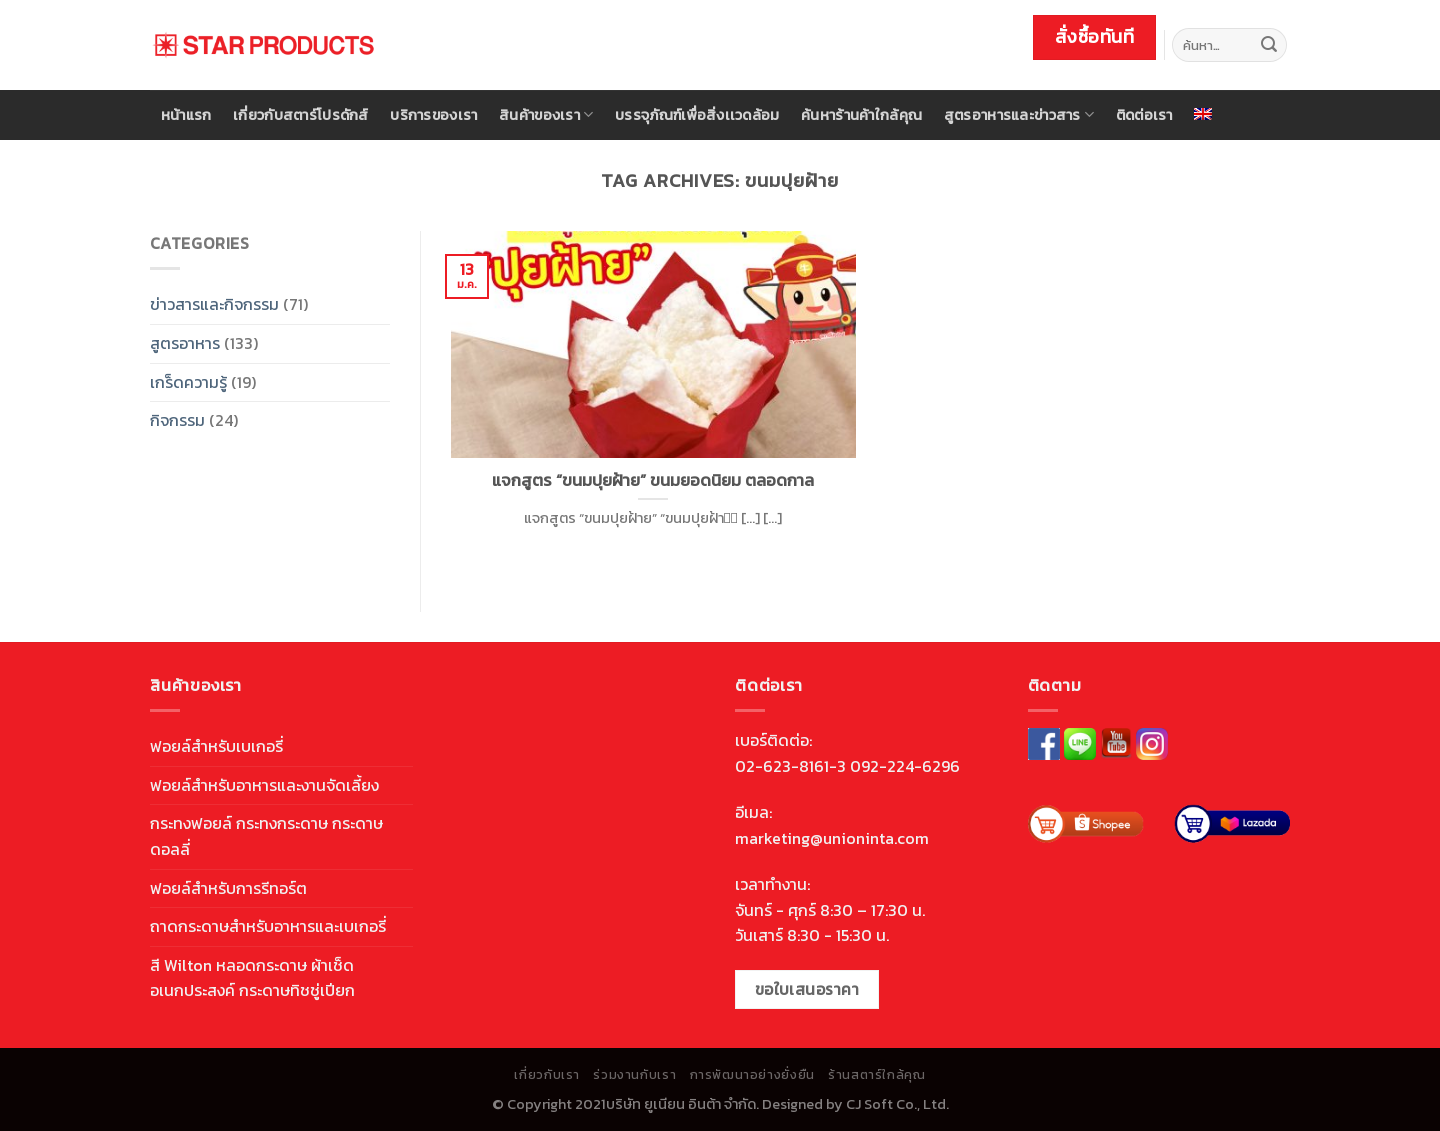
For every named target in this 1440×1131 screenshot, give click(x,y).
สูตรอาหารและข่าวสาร (1019, 115)
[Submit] (1269, 45)
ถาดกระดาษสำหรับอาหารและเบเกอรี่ (268, 926)
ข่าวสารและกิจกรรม (214, 304)
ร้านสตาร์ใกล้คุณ (876, 1075)
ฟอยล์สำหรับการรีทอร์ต (228, 888)
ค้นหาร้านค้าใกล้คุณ (861, 115)
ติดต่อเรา (1144, 115)
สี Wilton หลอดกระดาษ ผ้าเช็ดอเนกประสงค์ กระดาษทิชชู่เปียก (252, 978)
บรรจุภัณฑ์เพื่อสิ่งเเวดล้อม (697, 115)
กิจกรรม (177, 420)
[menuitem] (1204, 114)
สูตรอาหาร (185, 343)
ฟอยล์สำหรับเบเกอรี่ (216, 746)
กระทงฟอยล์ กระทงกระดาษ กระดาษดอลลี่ (266, 836)
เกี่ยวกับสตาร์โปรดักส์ (301, 115)
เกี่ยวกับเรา (547, 1075)
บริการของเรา (433, 115)
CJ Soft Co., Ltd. (897, 1104)
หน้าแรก (186, 115)
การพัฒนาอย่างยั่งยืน (752, 1075)
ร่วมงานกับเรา (634, 1075)
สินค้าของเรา (546, 115)
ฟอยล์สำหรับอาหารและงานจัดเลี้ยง (264, 785)
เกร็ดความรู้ (188, 382)
